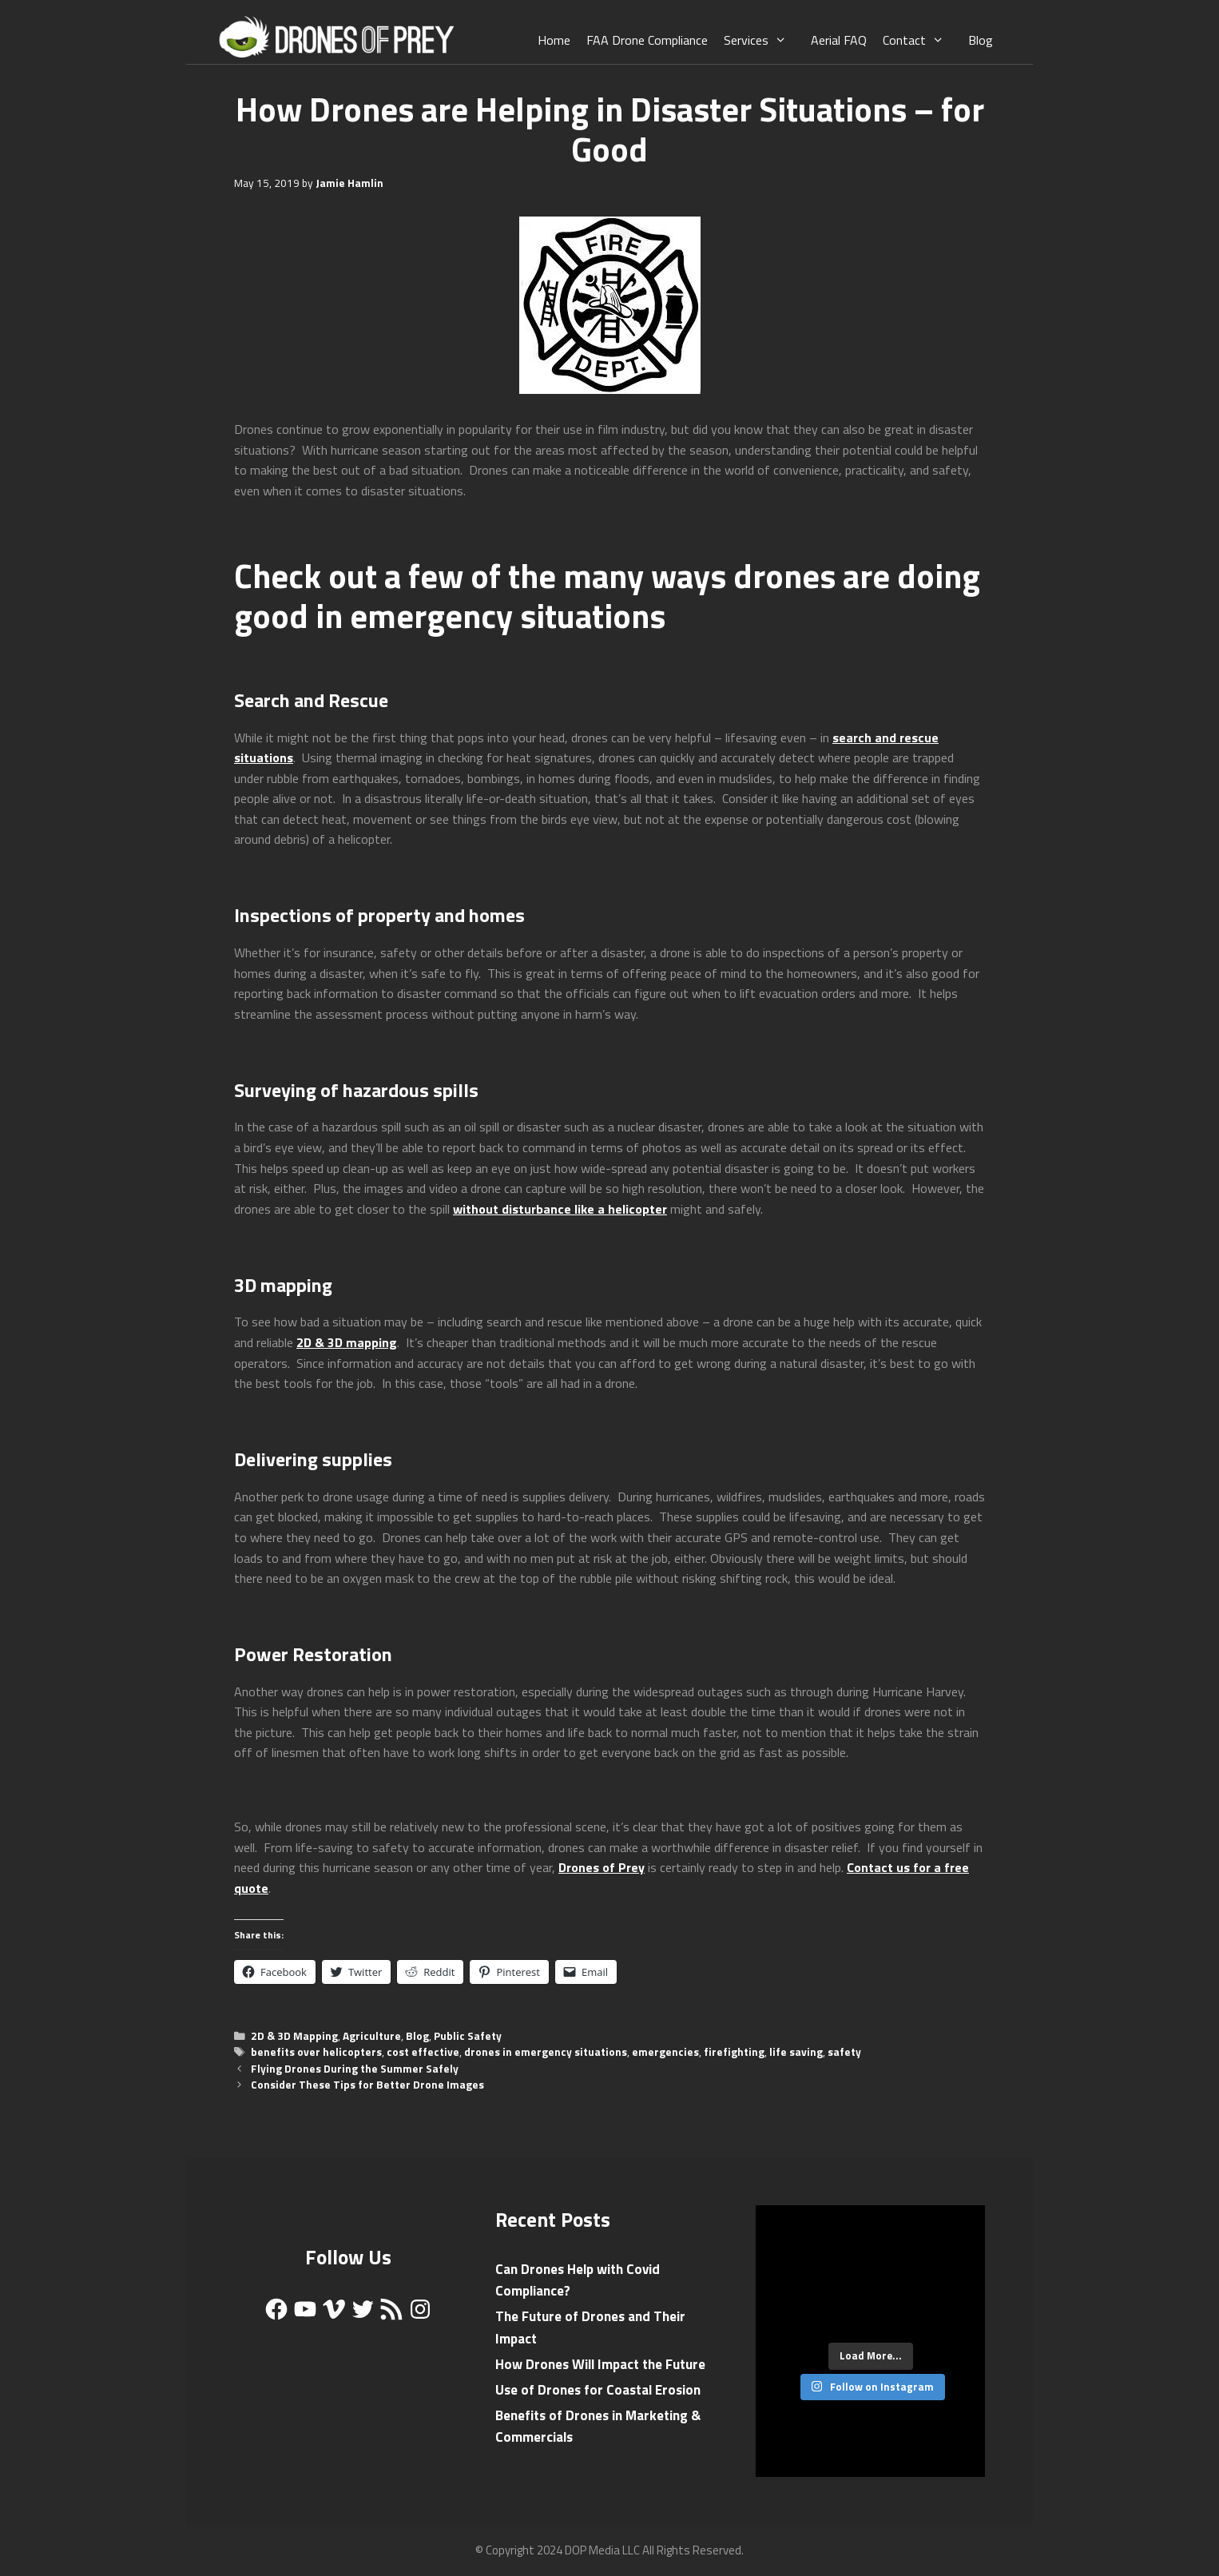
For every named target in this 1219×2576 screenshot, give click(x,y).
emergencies (665, 2052)
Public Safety (468, 2036)
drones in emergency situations (545, 2052)
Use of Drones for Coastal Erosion (598, 2389)
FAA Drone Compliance (647, 40)
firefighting (734, 2052)
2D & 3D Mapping (294, 2036)
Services (763, 40)
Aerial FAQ (839, 40)
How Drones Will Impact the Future (600, 2364)
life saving (796, 2052)
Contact (921, 40)
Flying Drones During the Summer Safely (355, 2069)
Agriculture (372, 2036)
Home (554, 40)
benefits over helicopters (316, 2052)
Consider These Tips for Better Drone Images (367, 2085)
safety (844, 2052)
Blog (980, 40)
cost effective (423, 2052)
